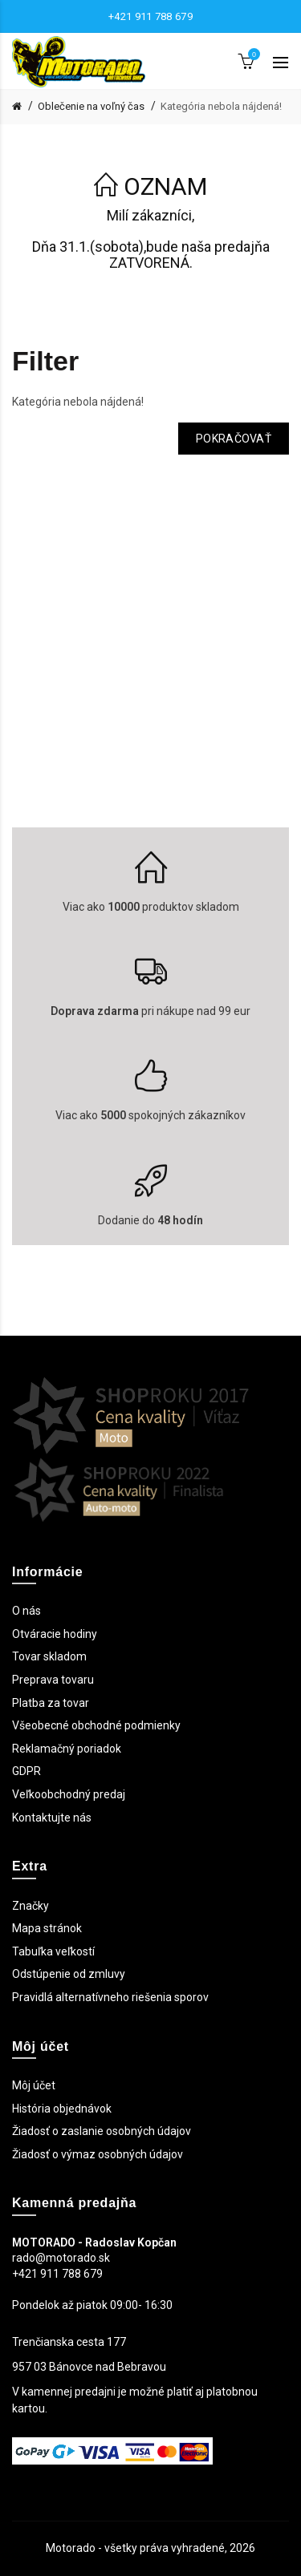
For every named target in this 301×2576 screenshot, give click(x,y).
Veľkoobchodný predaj (68, 1794)
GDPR (26, 1771)
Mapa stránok (47, 1928)
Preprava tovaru (53, 1679)
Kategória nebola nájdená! (221, 106)
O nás (26, 1610)
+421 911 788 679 (150, 16)
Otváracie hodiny (54, 1634)
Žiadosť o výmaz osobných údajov (97, 2154)
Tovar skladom (49, 1656)
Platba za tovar (50, 1702)
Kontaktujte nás (52, 1817)
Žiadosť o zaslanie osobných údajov (101, 2131)
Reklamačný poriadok (66, 1748)
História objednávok (62, 2108)
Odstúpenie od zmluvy (68, 1973)
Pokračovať (233, 438)
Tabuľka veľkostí (53, 1951)
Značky (30, 1905)
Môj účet (33, 2085)
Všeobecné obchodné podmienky (96, 1725)
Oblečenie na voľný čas (91, 106)
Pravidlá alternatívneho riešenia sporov (110, 1997)
